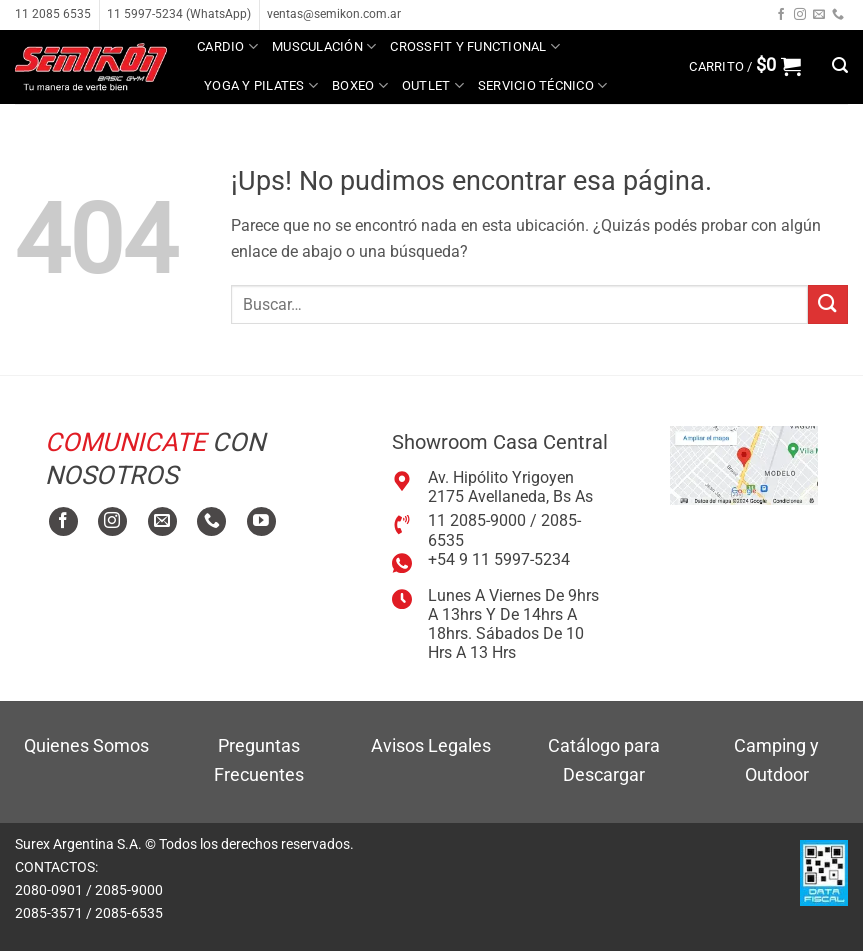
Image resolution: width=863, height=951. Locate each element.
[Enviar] (828, 304)
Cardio (227, 46)
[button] (745, 66)
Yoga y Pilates (261, 85)
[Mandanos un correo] (819, 15)
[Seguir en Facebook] (781, 15)
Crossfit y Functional (475, 46)
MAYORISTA (352, 124)
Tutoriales (249, 124)
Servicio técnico (543, 85)
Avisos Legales (431, 745)
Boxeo (360, 85)
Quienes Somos (86, 745)
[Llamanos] (838, 15)
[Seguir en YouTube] (261, 521)
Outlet (433, 85)
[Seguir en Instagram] (800, 15)
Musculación (324, 46)
